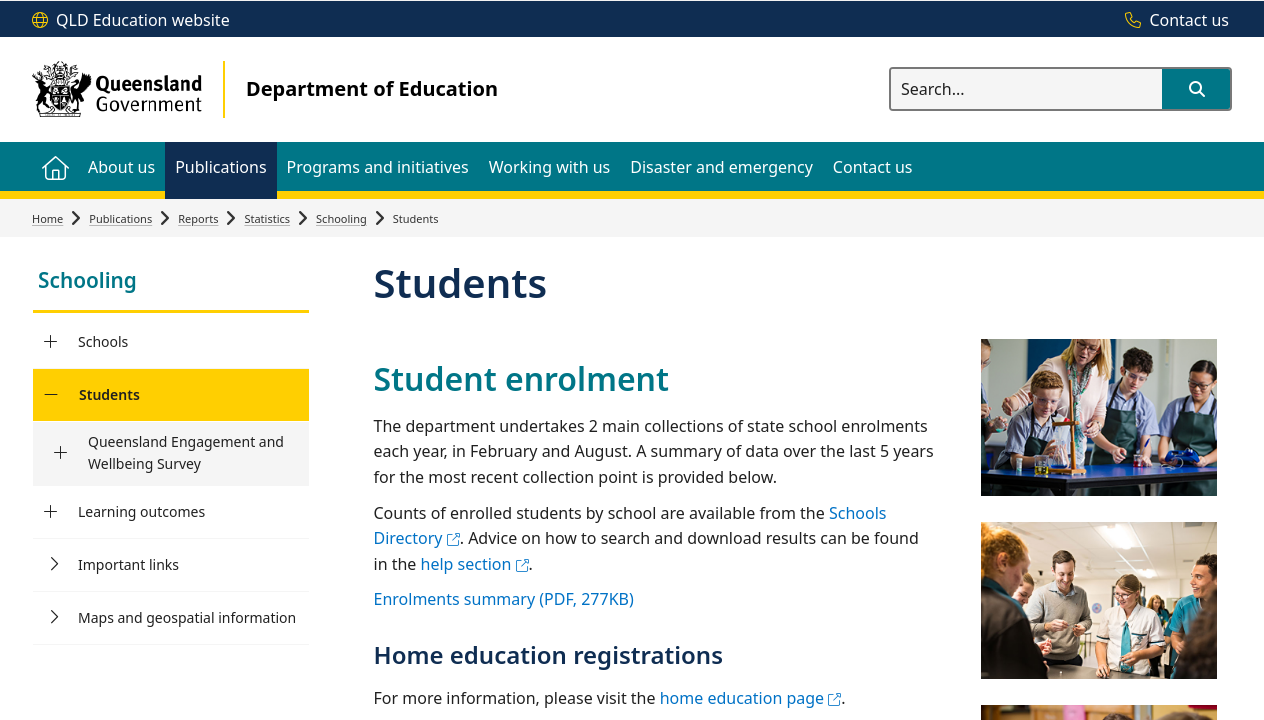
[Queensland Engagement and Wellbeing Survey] (60, 453)
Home (47, 218)
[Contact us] (1172, 21)
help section (475, 564)
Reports (198, 218)
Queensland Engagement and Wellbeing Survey (186, 452)
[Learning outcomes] (50, 512)
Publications (120, 218)
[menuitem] (55, 166)
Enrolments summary (504, 599)
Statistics (267, 218)
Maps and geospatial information (187, 617)
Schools (103, 341)
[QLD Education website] (131, 21)
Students (109, 394)
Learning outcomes (141, 511)
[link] (171, 282)
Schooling (341, 218)
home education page (751, 698)
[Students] (50, 395)
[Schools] (50, 342)
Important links (128, 564)
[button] (1196, 89)
